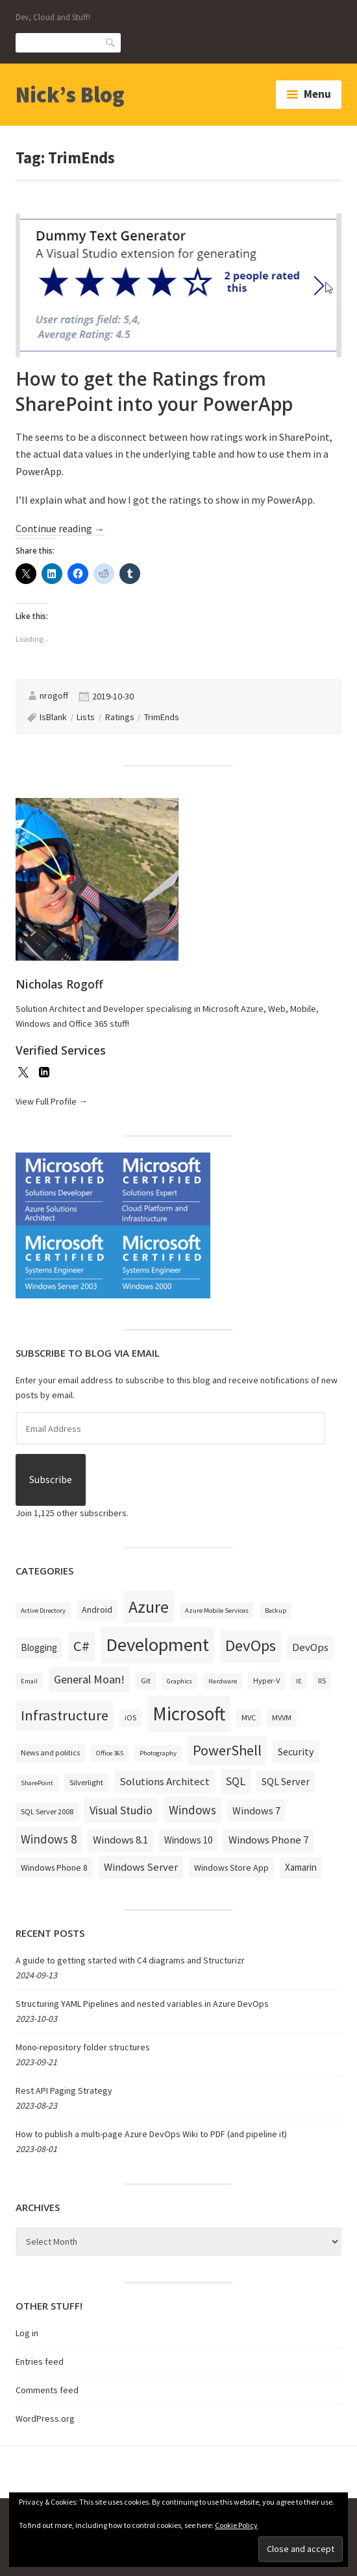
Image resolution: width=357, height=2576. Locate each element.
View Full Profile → (52, 1101)
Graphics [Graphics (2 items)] (179, 1681)
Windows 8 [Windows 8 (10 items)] (49, 1839)
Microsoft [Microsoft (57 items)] (189, 1714)
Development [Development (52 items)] (157, 1644)
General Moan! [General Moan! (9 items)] (89, 1679)
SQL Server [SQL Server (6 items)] (286, 1781)
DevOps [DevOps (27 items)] (250, 1645)
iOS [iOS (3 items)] (130, 1717)
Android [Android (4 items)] (97, 1609)
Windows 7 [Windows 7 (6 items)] (256, 1810)
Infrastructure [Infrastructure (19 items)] (64, 1715)
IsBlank (53, 717)
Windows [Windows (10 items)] (192, 1810)
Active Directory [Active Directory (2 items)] (43, 1610)
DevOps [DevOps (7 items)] (310, 1647)
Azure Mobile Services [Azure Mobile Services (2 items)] (217, 1610)
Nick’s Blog (70, 94)
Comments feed (47, 2390)
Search (111, 41)
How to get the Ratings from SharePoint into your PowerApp (154, 391)
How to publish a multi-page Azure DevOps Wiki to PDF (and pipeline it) (151, 2134)
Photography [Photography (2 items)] (158, 1753)
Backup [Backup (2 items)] (275, 1610)
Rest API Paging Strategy (64, 2090)
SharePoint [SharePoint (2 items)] (37, 1783)
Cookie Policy (236, 2525)
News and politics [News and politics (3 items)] (50, 1752)
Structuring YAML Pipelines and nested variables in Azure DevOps (142, 2003)
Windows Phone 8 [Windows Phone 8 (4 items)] (54, 1867)
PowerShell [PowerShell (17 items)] (227, 1750)
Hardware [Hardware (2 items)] (222, 1681)
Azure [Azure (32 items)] (149, 1607)
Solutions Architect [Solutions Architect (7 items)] (164, 1781)
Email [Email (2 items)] (29, 1681)
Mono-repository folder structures (83, 2047)
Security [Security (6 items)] (296, 1751)
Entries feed (40, 2361)
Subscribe (50, 1479)
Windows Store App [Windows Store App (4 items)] (231, 1867)
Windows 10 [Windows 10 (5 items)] (188, 1840)
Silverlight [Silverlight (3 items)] (86, 1782)
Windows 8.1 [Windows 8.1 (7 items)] (120, 1839)
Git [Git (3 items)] (146, 1680)
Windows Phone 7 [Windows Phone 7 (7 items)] (268, 1839)
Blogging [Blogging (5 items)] (39, 1647)
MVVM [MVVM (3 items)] (281, 1717)
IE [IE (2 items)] (299, 1681)
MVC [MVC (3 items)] (248, 1717)
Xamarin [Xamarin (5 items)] (301, 1867)
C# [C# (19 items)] (81, 1646)
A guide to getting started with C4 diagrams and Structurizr (130, 1960)
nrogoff (54, 695)
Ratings (119, 717)
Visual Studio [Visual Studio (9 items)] (121, 1810)
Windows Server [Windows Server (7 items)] (141, 1867)
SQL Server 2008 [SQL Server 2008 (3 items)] (47, 1811)
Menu (317, 94)
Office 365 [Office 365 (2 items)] (109, 1753)
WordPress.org (45, 2418)
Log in (27, 2333)
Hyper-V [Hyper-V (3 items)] (266, 1680)
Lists (86, 717)
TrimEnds (161, 717)
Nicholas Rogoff (59, 984)
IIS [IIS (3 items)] (322, 1680)
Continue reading (60, 528)
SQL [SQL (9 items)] (235, 1781)
